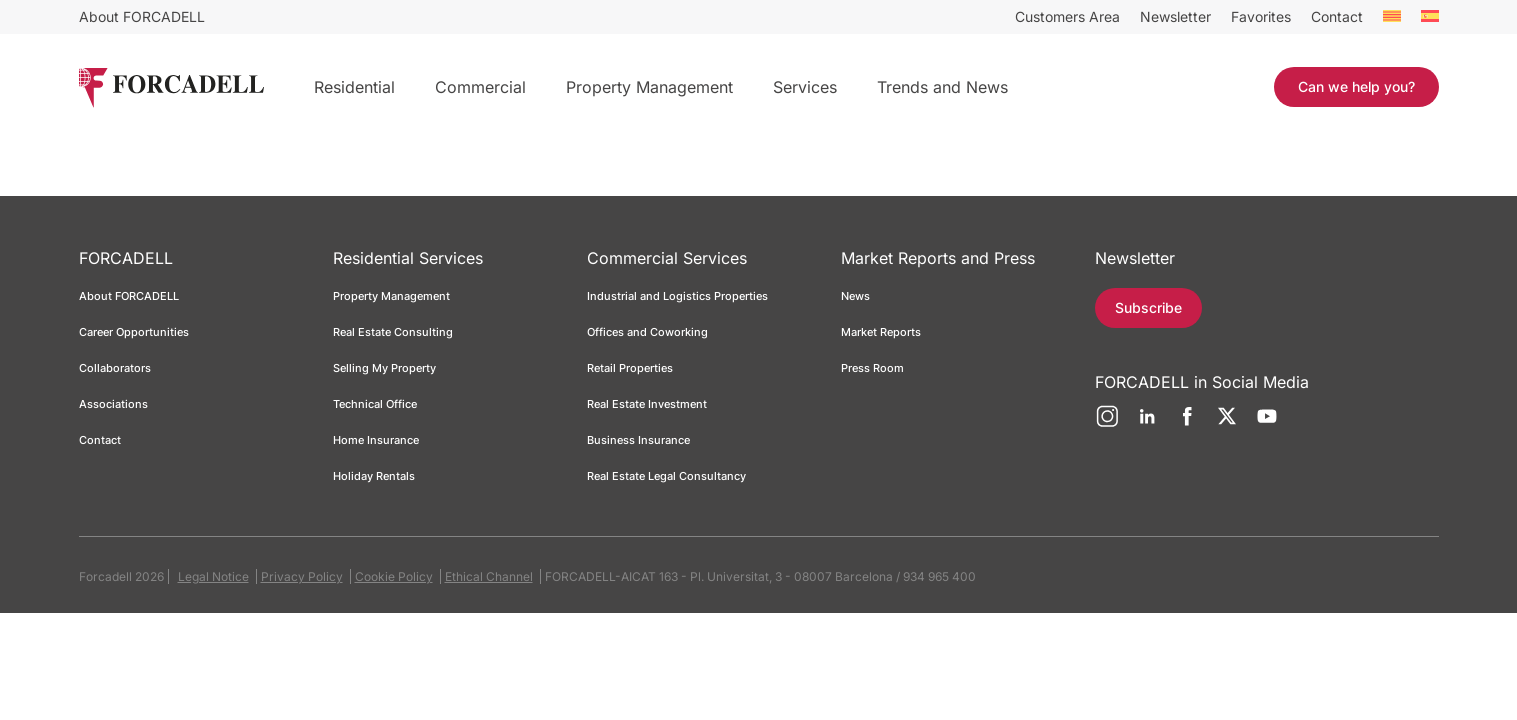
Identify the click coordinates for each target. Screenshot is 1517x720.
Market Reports (881, 332)
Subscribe (1152, 307)
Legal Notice (213, 576)
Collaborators (115, 368)
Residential (354, 87)
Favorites (1261, 16)
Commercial (480, 87)
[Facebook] (1187, 424)
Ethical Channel (489, 576)
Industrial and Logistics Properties (677, 296)
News (855, 296)
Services (805, 87)
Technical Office (375, 404)
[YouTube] (1267, 424)
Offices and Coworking (647, 332)
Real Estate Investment (647, 404)
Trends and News (942, 87)
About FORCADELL (142, 16)
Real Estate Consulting (394, 332)
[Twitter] (1227, 424)
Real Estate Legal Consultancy (666, 476)
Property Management (649, 87)
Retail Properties (630, 368)
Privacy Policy (302, 576)
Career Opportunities (134, 332)
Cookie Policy (394, 576)
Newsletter (1175, 16)
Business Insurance (638, 440)
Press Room (872, 368)
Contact (1337, 16)
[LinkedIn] (1147, 424)
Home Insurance (376, 440)
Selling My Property (384, 368)
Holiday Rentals (374, 476)
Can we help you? (1356, 86)
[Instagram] (1107, 424)
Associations (113, 404)
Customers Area (1067, 16)
